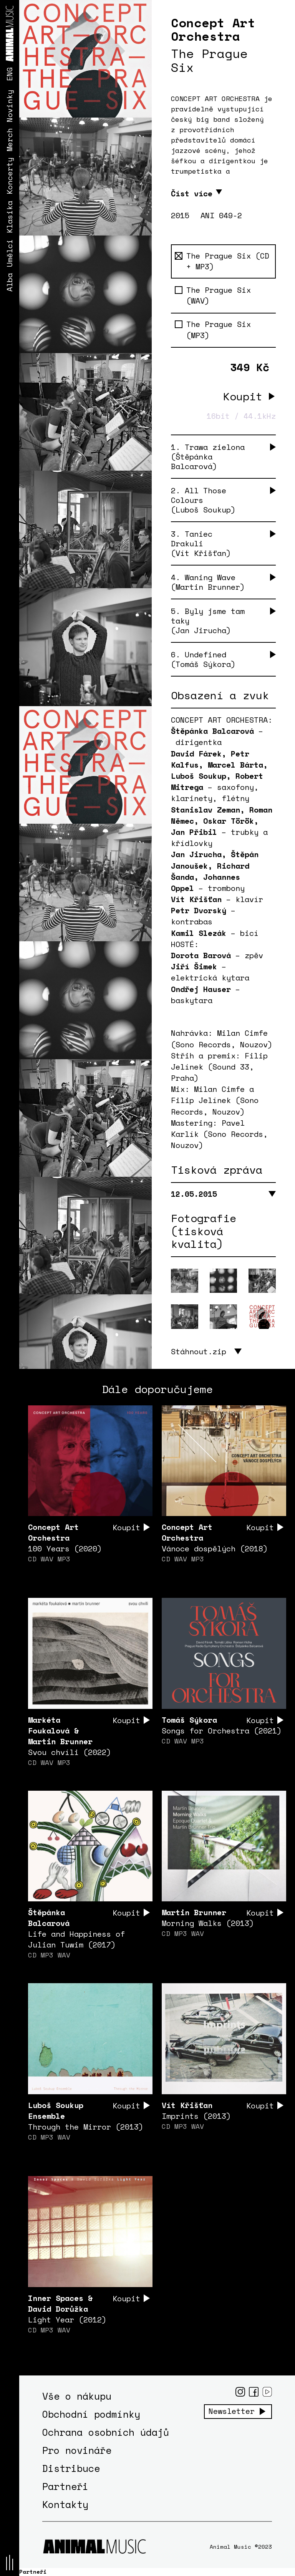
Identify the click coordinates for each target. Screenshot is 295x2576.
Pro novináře (76, 2450)
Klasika (9, 217)
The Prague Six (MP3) (213, 330)
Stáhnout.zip (198, 1351)
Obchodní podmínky (91, 2414)
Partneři (65, 2487)
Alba (9, 282)
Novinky (9, 106)
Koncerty (9, 176)
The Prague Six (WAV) (213, 296)
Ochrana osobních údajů (105, 2432)
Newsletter (232, 2411)
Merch (9, 139)
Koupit (242, 396)
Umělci (9, 253)
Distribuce (71, 2469)
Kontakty (65, 2505)
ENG (9, 74)
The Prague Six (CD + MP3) (222, 261)
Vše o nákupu (76, 2396)
